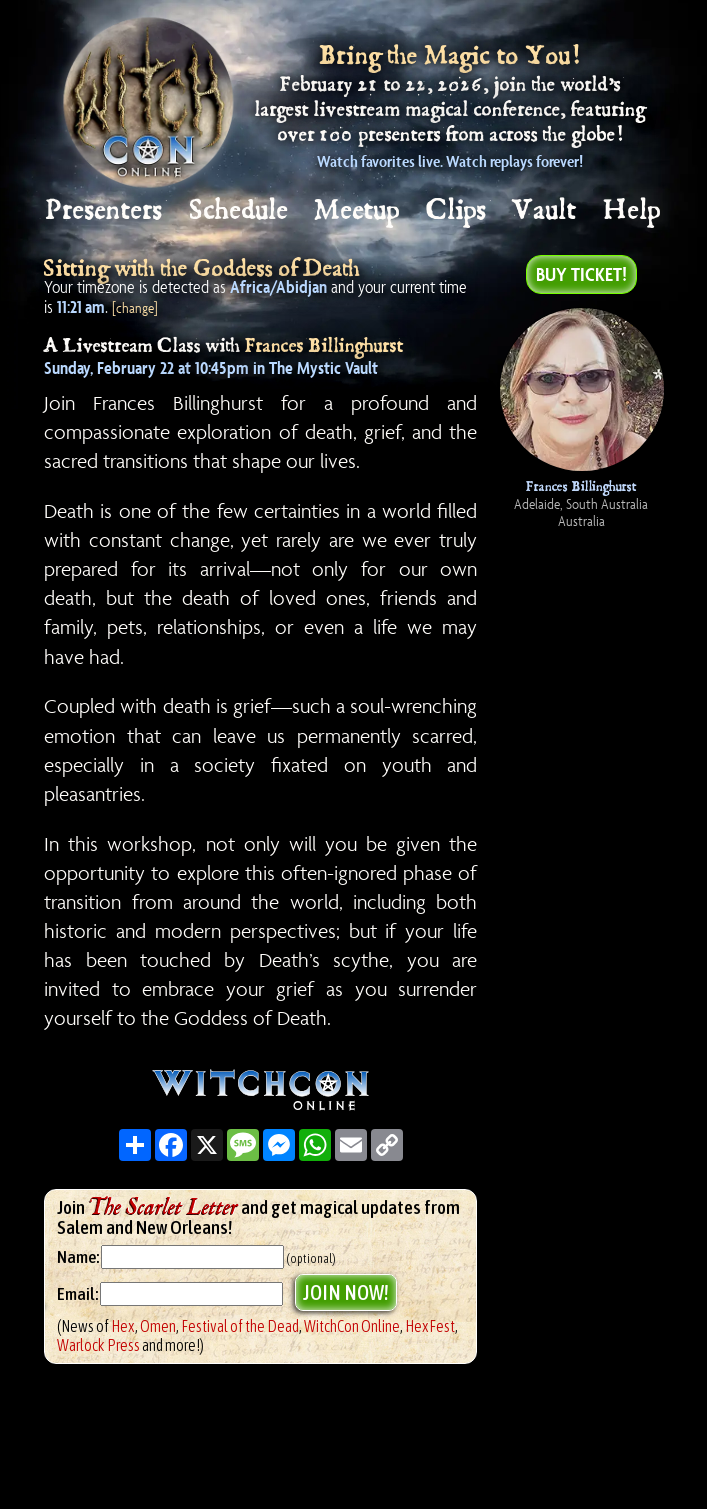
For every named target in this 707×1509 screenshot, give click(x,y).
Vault (545, 211)
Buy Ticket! (581, 274)
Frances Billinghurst (324, 346)
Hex (123, 1326)
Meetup (357, 211)
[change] (135, 307)
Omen (158, 1326)
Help (632, 211)
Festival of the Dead (240, 1326)
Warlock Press (98, 1345)
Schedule (239, 211)
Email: (78, 1294)
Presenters (104, 211)
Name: (78, 1257)
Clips (457, 211)
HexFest (430, 1326)
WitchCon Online (352, 1326)
